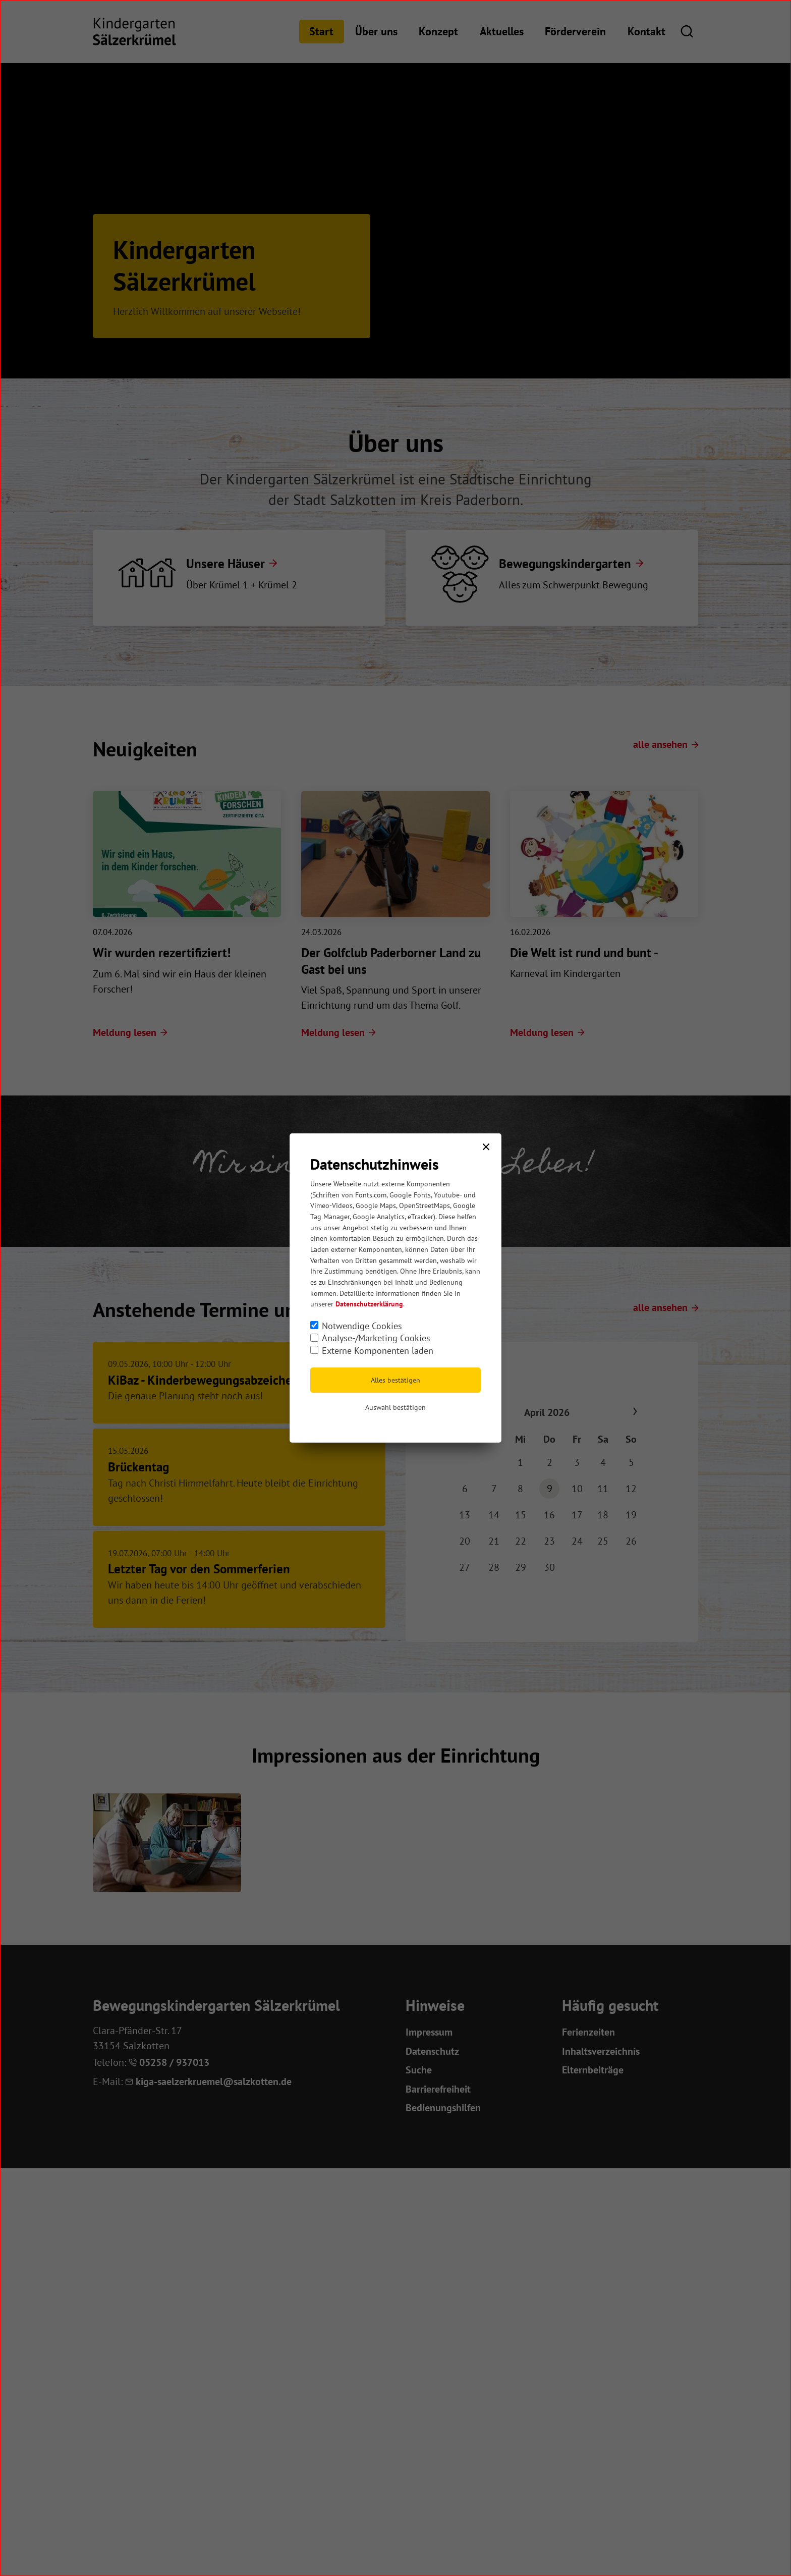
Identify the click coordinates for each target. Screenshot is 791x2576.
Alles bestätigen (395, 1380)
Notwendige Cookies (362, 1326)
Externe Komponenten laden (377, 1350)
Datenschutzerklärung (369, 1303)
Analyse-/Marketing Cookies (376, 1338)
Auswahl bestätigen (395, 1407)
